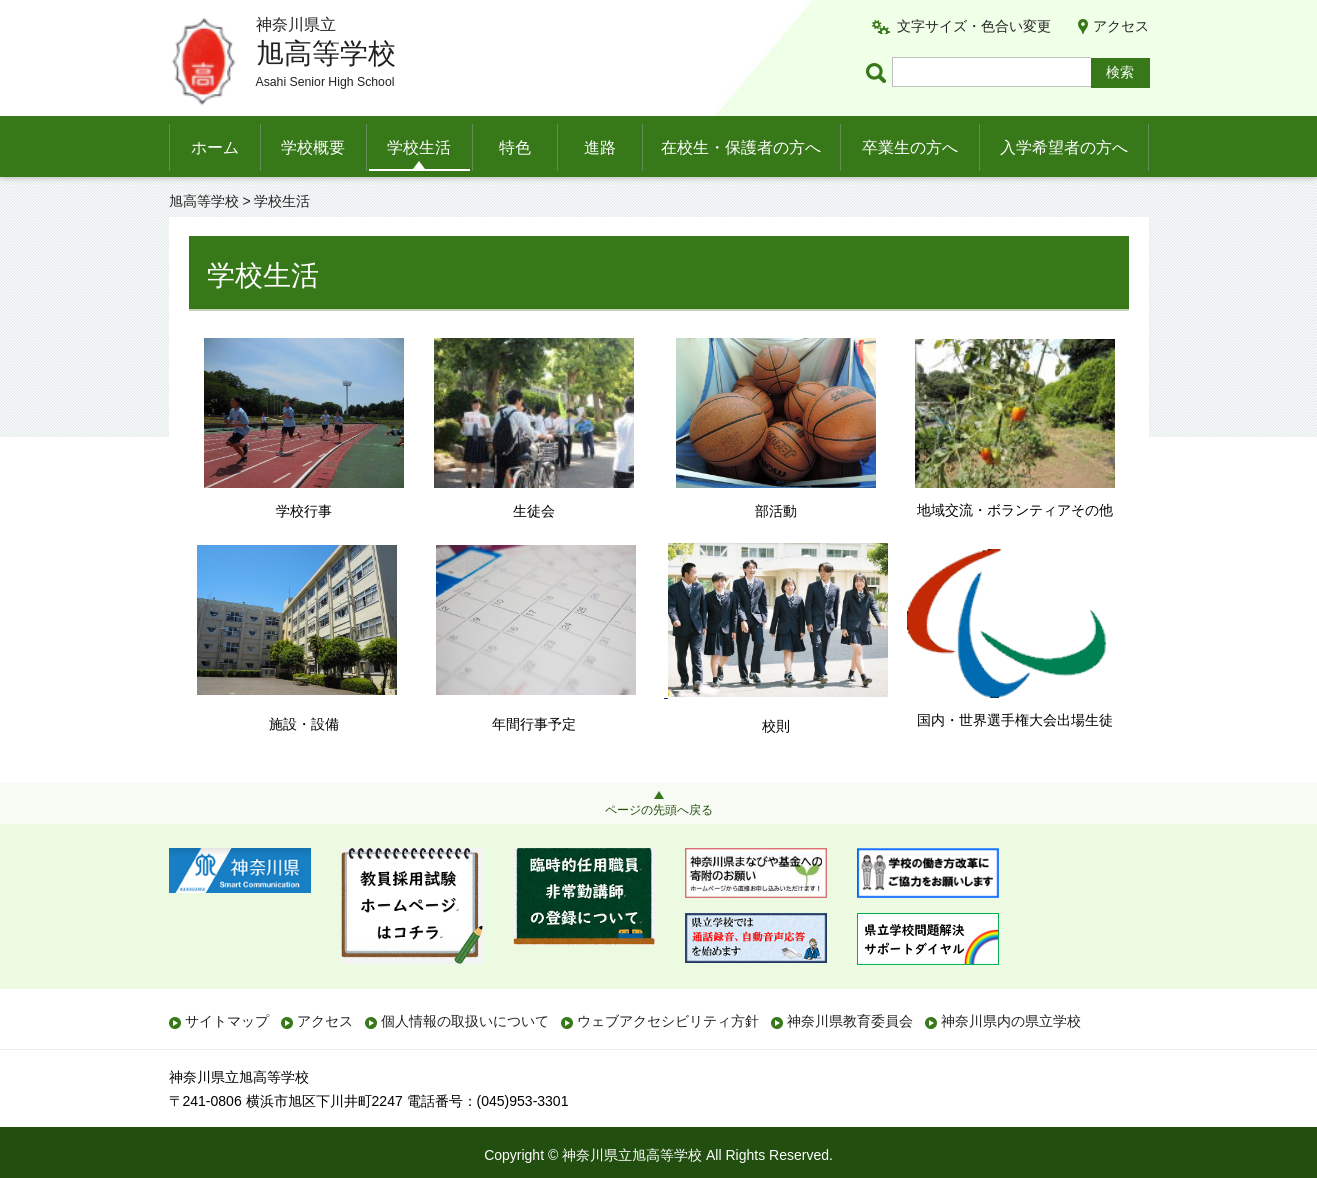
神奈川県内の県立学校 (1011, 1021)
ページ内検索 (879, 72)
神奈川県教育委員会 (850, 1021)
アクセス (1121, 26)
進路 (600, 147)
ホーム (215, 147)
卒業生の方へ (910, 147)
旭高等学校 (204, 201)
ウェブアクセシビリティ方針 (668, 1021)
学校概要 (313, 147)
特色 (515, 147)
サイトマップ (227, 1021)
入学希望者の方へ (1064, 147)
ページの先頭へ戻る (659, 810)
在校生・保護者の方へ (741, 147)
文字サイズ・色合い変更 (974, 26)
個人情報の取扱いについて (465, 1021)
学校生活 (419, 147)
